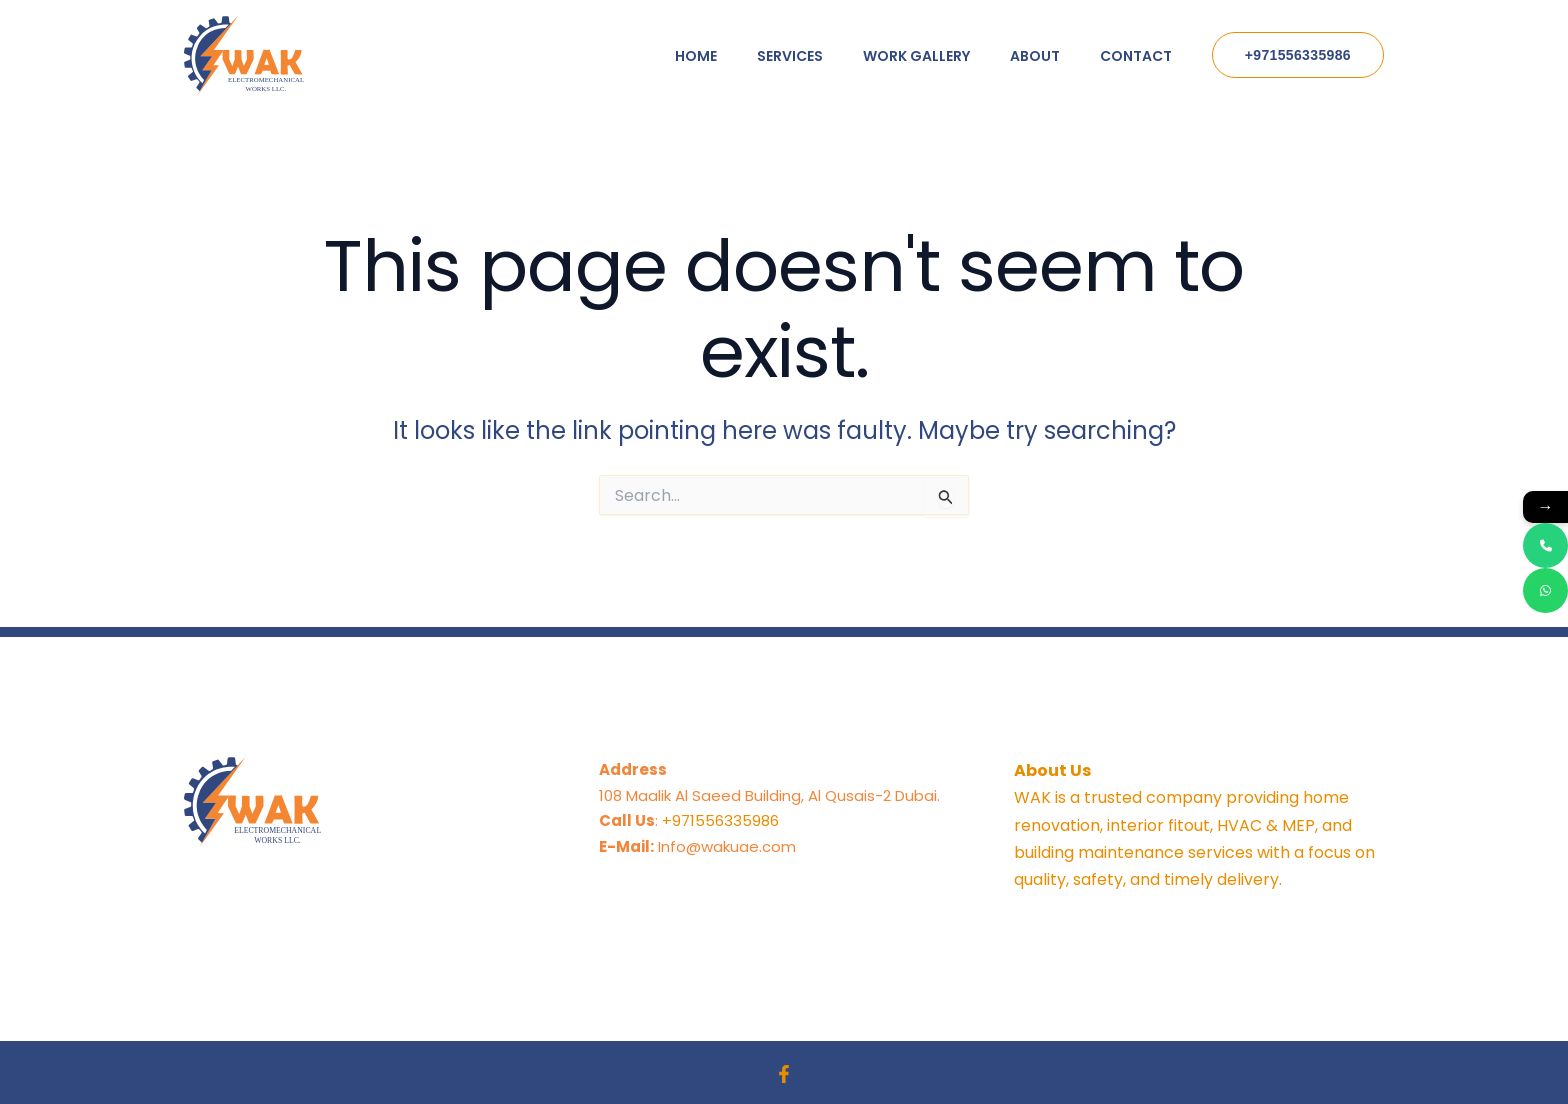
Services (790, 56)
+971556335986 (720, 820)
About (1035, 56)
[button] (1298, 55)
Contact (1136, 56)
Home (696, 56)
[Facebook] (784, 1074)
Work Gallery (916, 56)
